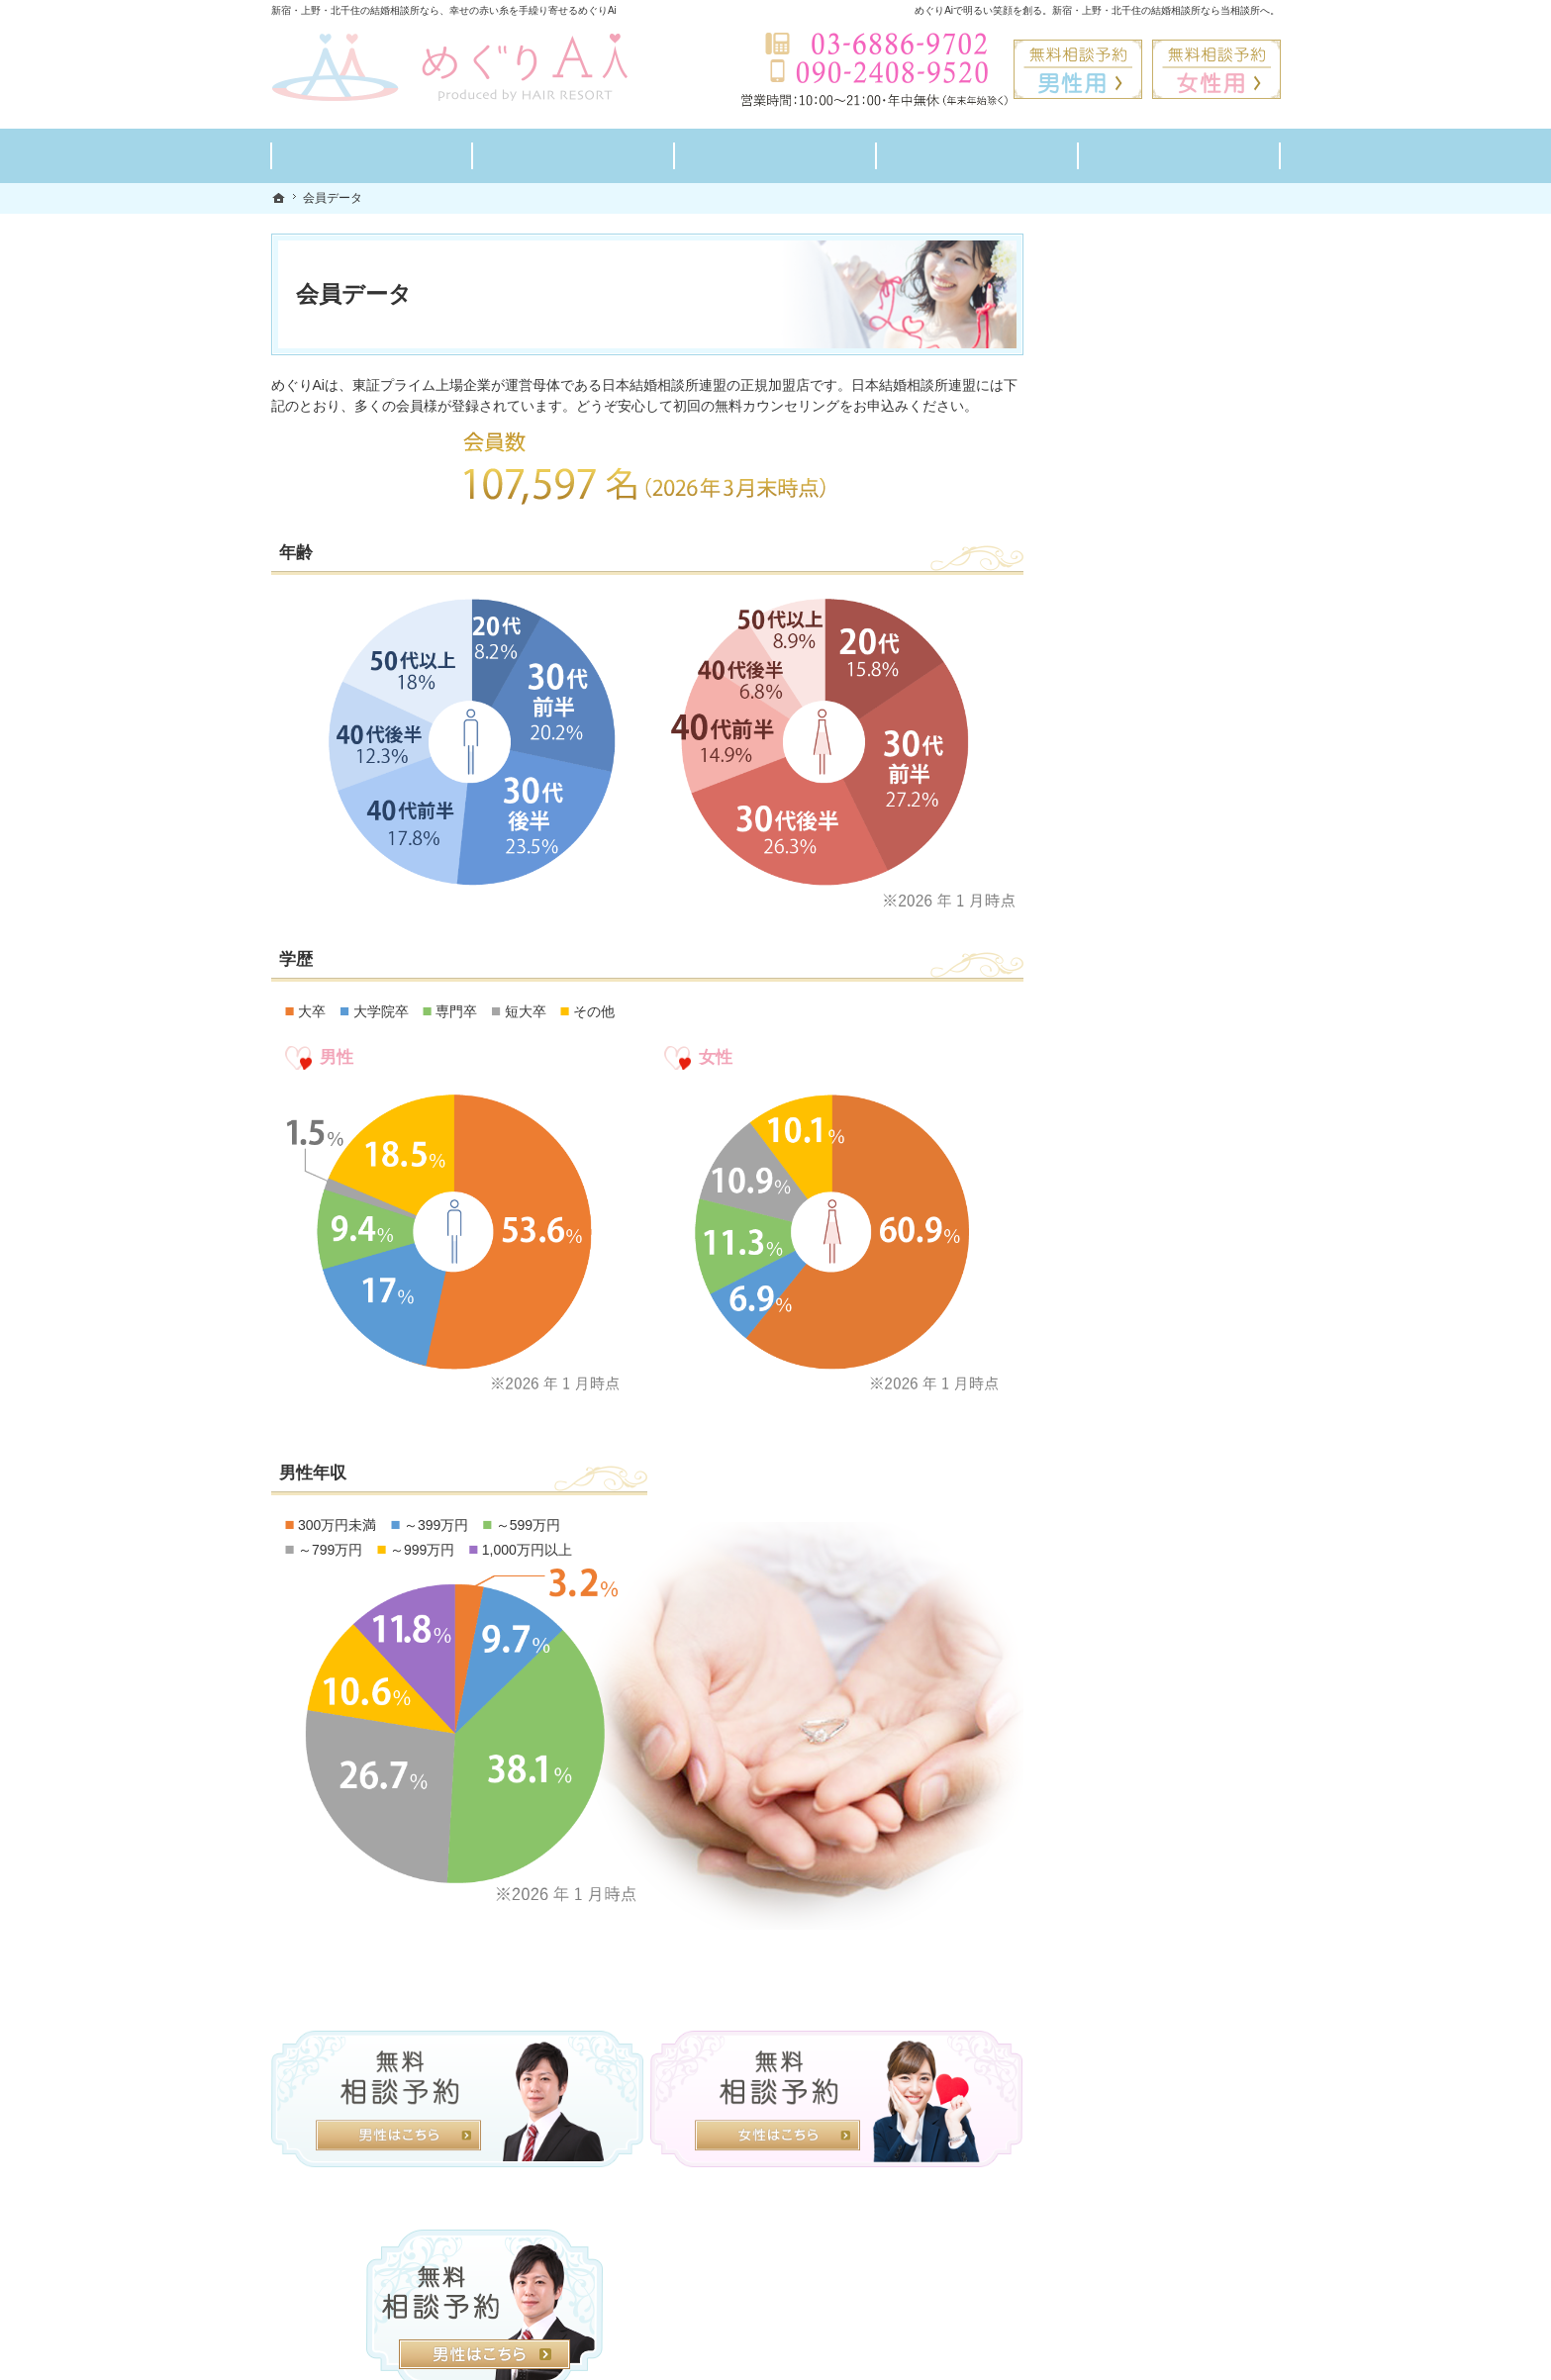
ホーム (1094, 603)
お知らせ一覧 (1114, 1120)
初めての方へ (1114, 650)
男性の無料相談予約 (1135, 885)
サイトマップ (1114, 1261)
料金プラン (1107, 697)
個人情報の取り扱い (1135, 1167)
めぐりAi (480, 2360)
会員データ (1107, 1026)
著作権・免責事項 (1128, 1214)
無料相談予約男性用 (1078, 69)
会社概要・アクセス (1135, 1073)
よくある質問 (1114, 791)
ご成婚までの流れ (1128, 744)
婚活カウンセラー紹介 (1142, 838)
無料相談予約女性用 (1216, 69)
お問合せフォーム (1142, 2280)
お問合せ (1100, 979)
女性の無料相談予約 (1135, 932)
